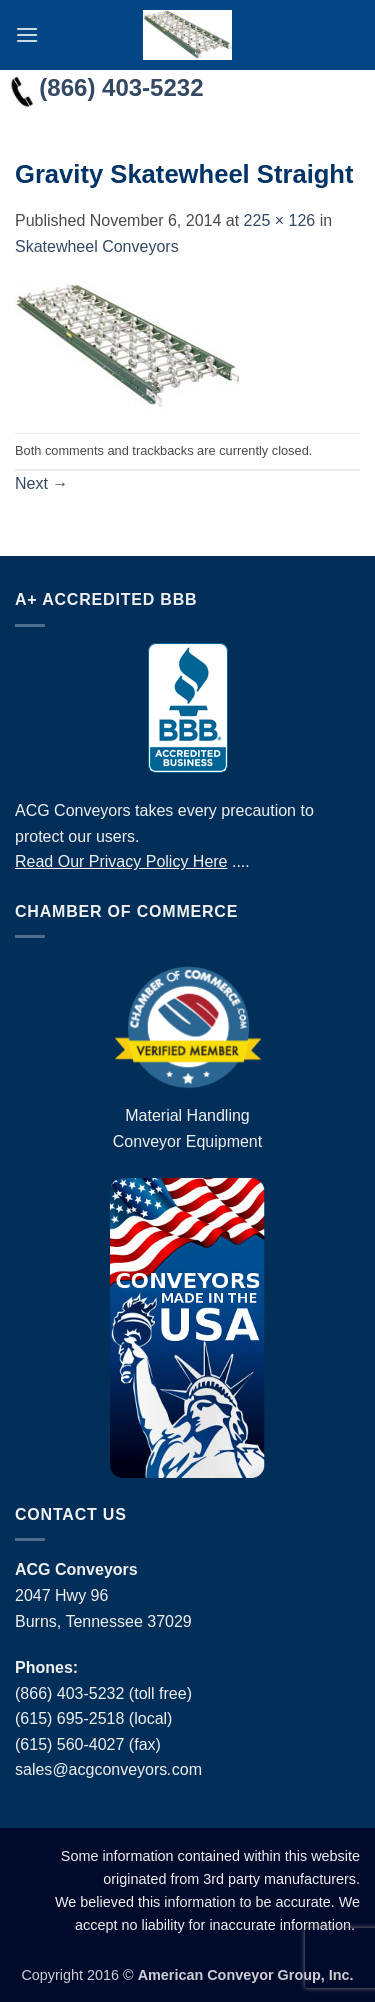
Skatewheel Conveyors (97, 246)
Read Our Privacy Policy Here (121, 861)
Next (41, 483)
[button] (27, 34)
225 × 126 (280, 220)
